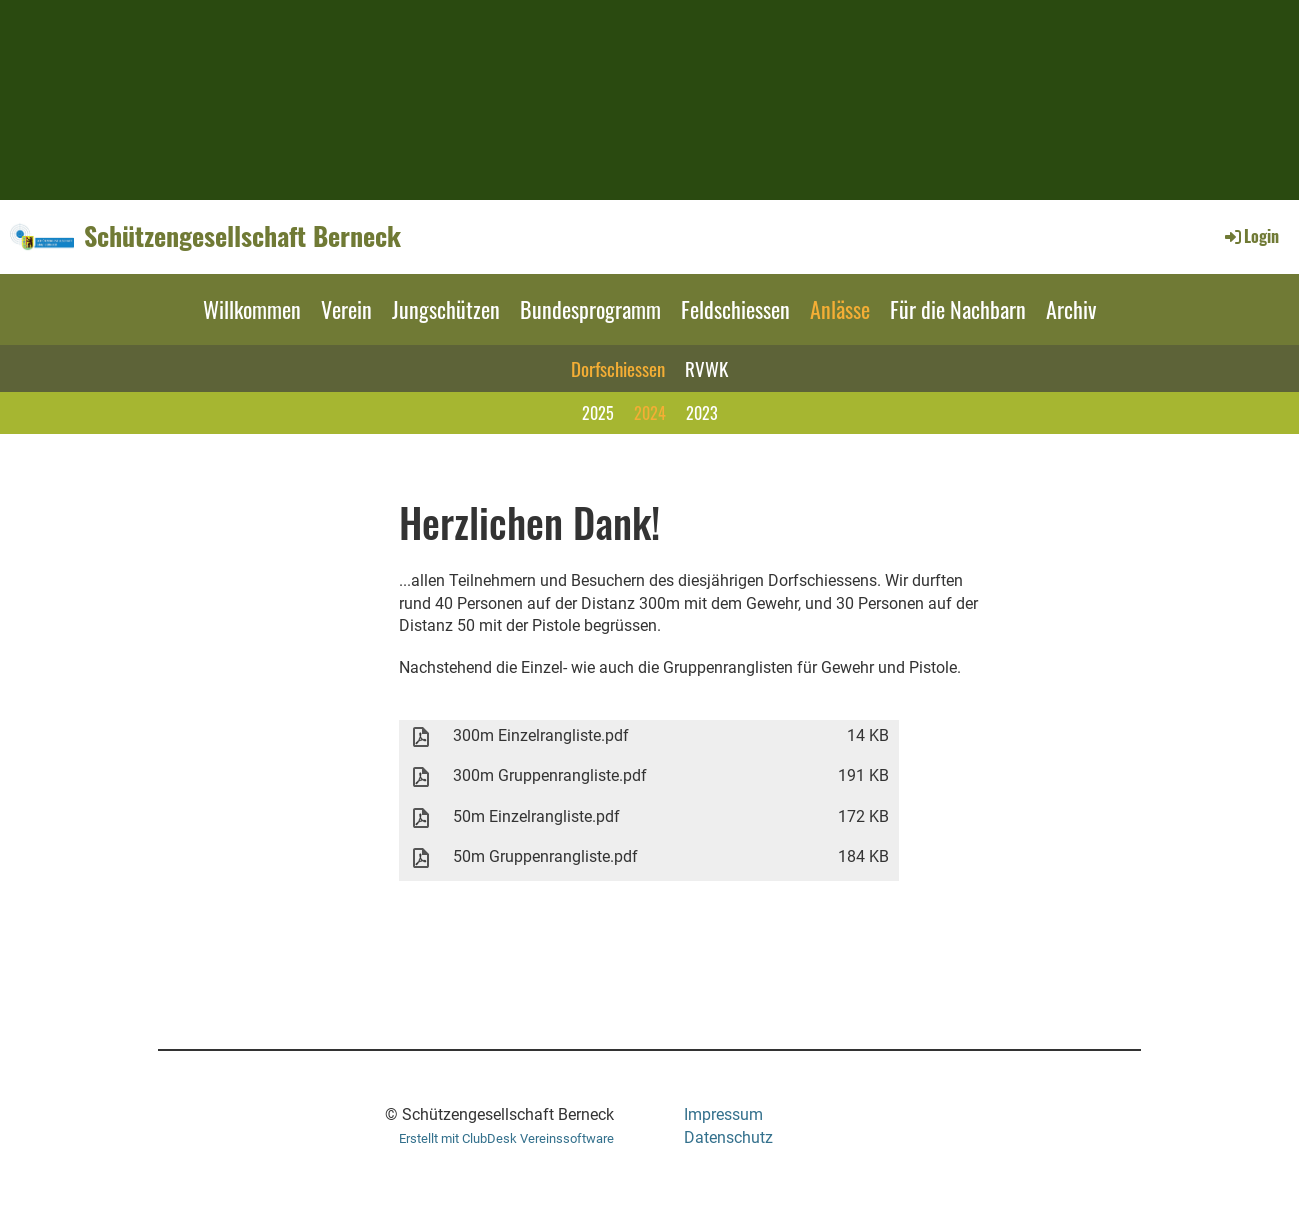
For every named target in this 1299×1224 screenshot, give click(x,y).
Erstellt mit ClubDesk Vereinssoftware (506, 1138)
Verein (346, 309)
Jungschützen (446, 309)
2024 (650, 413)
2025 (598, 413)
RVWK (706, 368)
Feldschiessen (735, 309)
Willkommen (252, 309)
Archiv (1071, 309)
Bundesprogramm (590, 309)
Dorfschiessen (618, 368)
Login (1250, 236)
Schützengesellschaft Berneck (242, 236)
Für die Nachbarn (958, 309)
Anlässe (840, 309)
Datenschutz (728, 1137)
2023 (702, 413)
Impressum (723, 1114)
